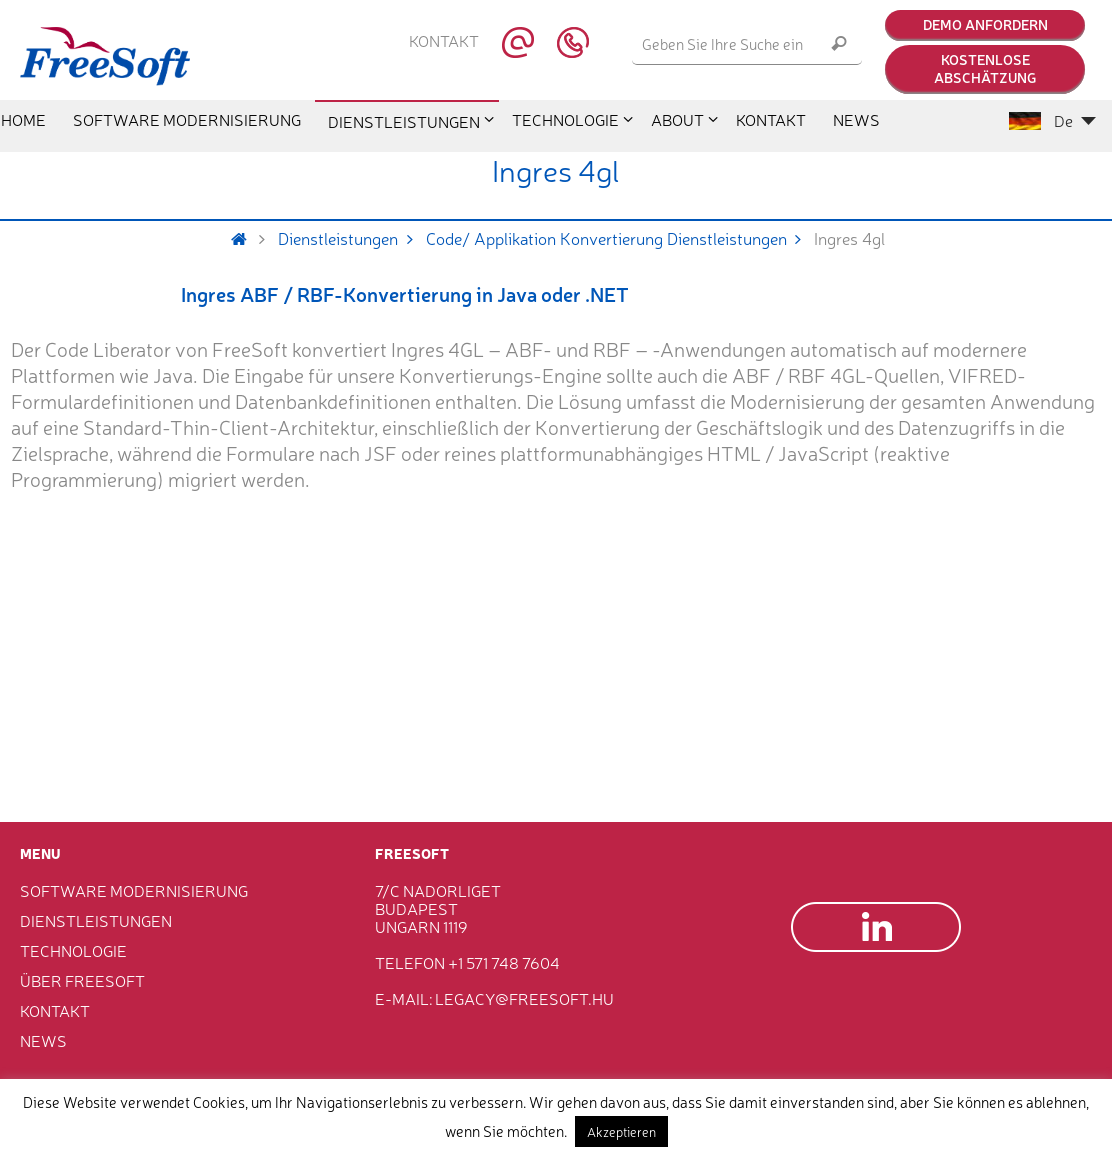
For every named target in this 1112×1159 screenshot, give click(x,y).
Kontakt (444, 41)
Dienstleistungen (352, 238)
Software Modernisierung (134, 890)
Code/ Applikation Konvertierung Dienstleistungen (620, 238)
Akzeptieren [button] (621, 1131)
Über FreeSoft (82, 980)
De (1052, 120)
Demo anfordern (985, 24)
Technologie (73, 950)
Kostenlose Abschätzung (985, 68)
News (43, 1040)
